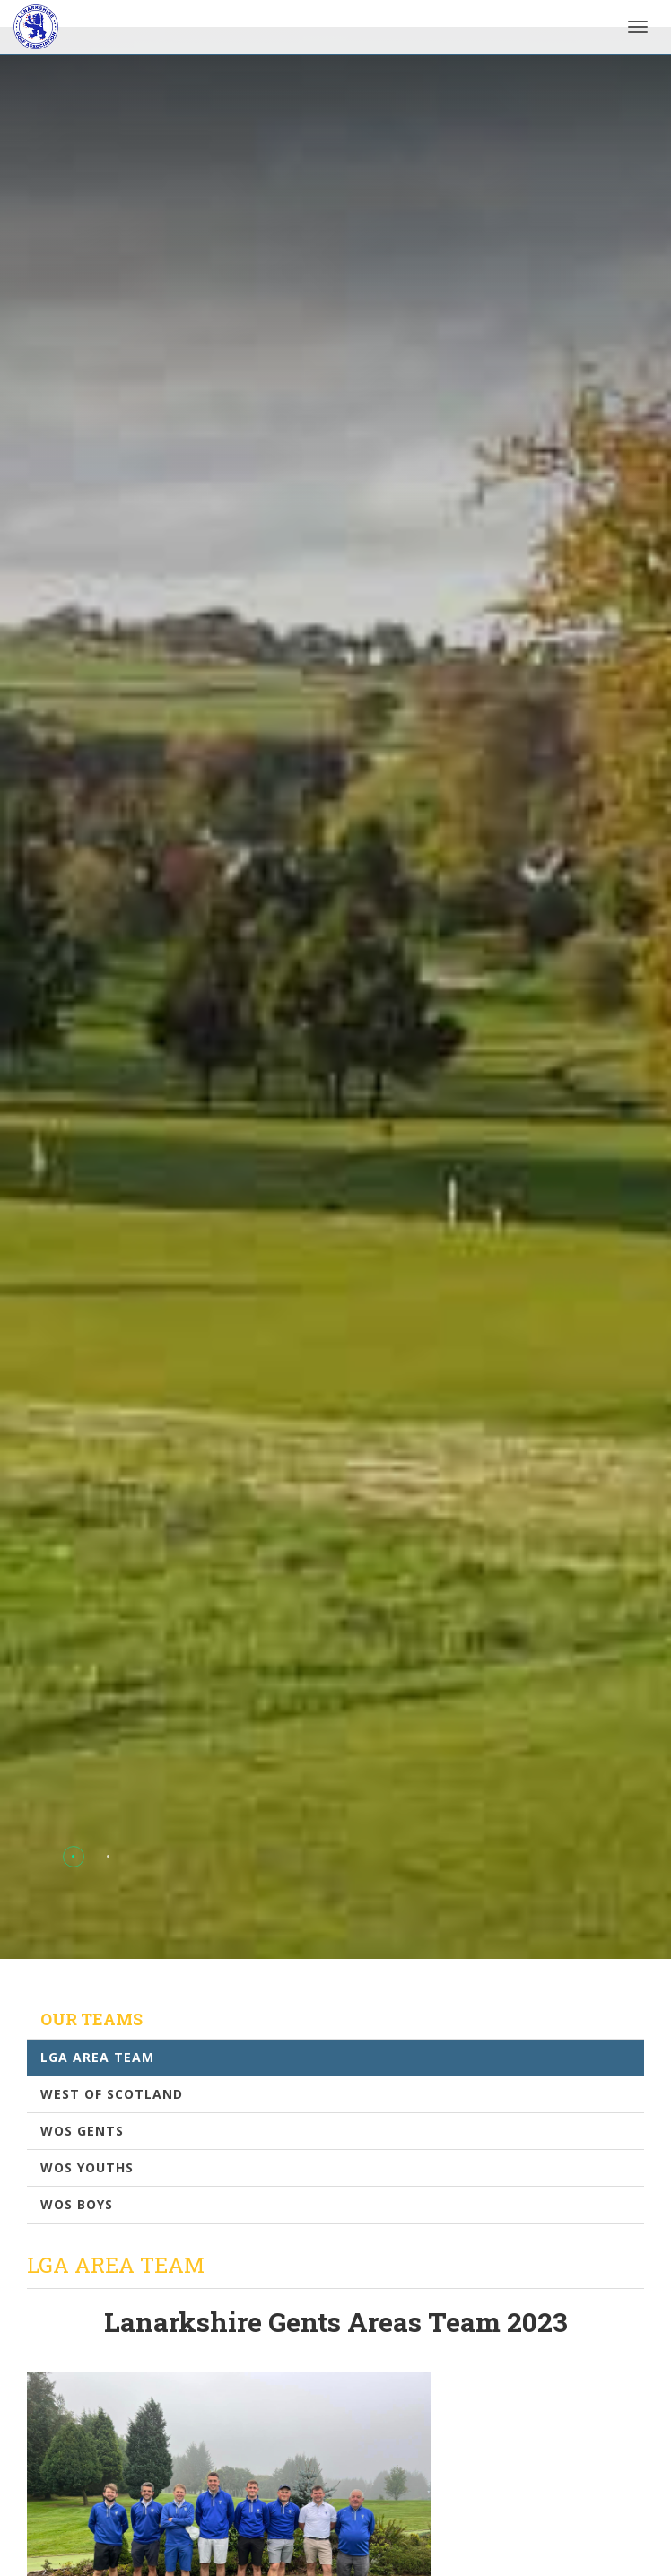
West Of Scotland (111, 2093)
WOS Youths (87, 2167)
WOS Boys (76, 2204)
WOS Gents (82, 2130)
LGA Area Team (97, 2057)
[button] (73, 1856)
